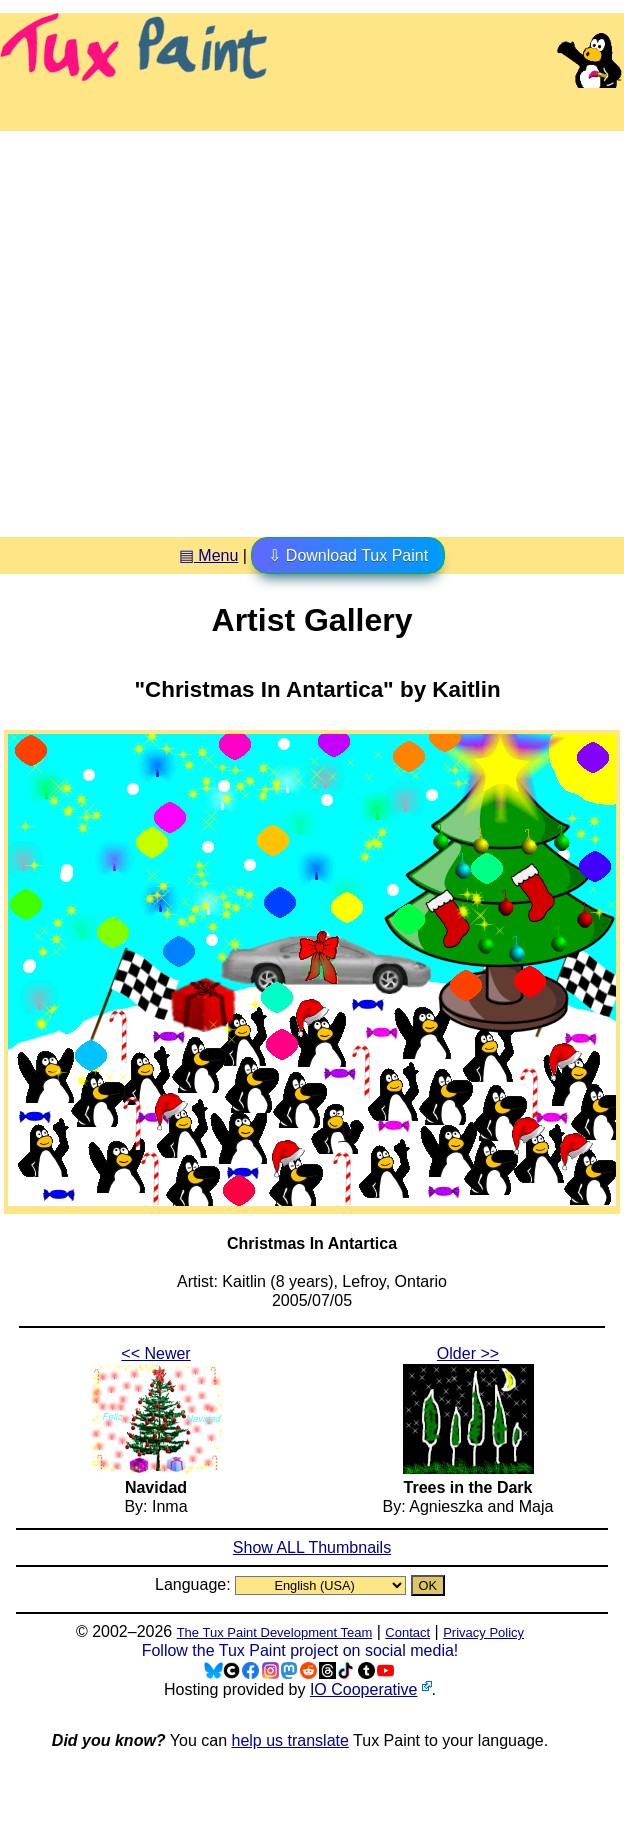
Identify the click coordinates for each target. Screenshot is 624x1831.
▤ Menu (208, 555)
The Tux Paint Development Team (275, 1632)
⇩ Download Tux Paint (348, 555)
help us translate (289, 1740)
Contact (407, 1632)
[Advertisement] (187, 326)
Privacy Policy (483, 1632)
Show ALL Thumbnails (312, 1547)
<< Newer (155, 1353)
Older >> (468, 1353)
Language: (195, 1584)
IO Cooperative (364, 1689)
